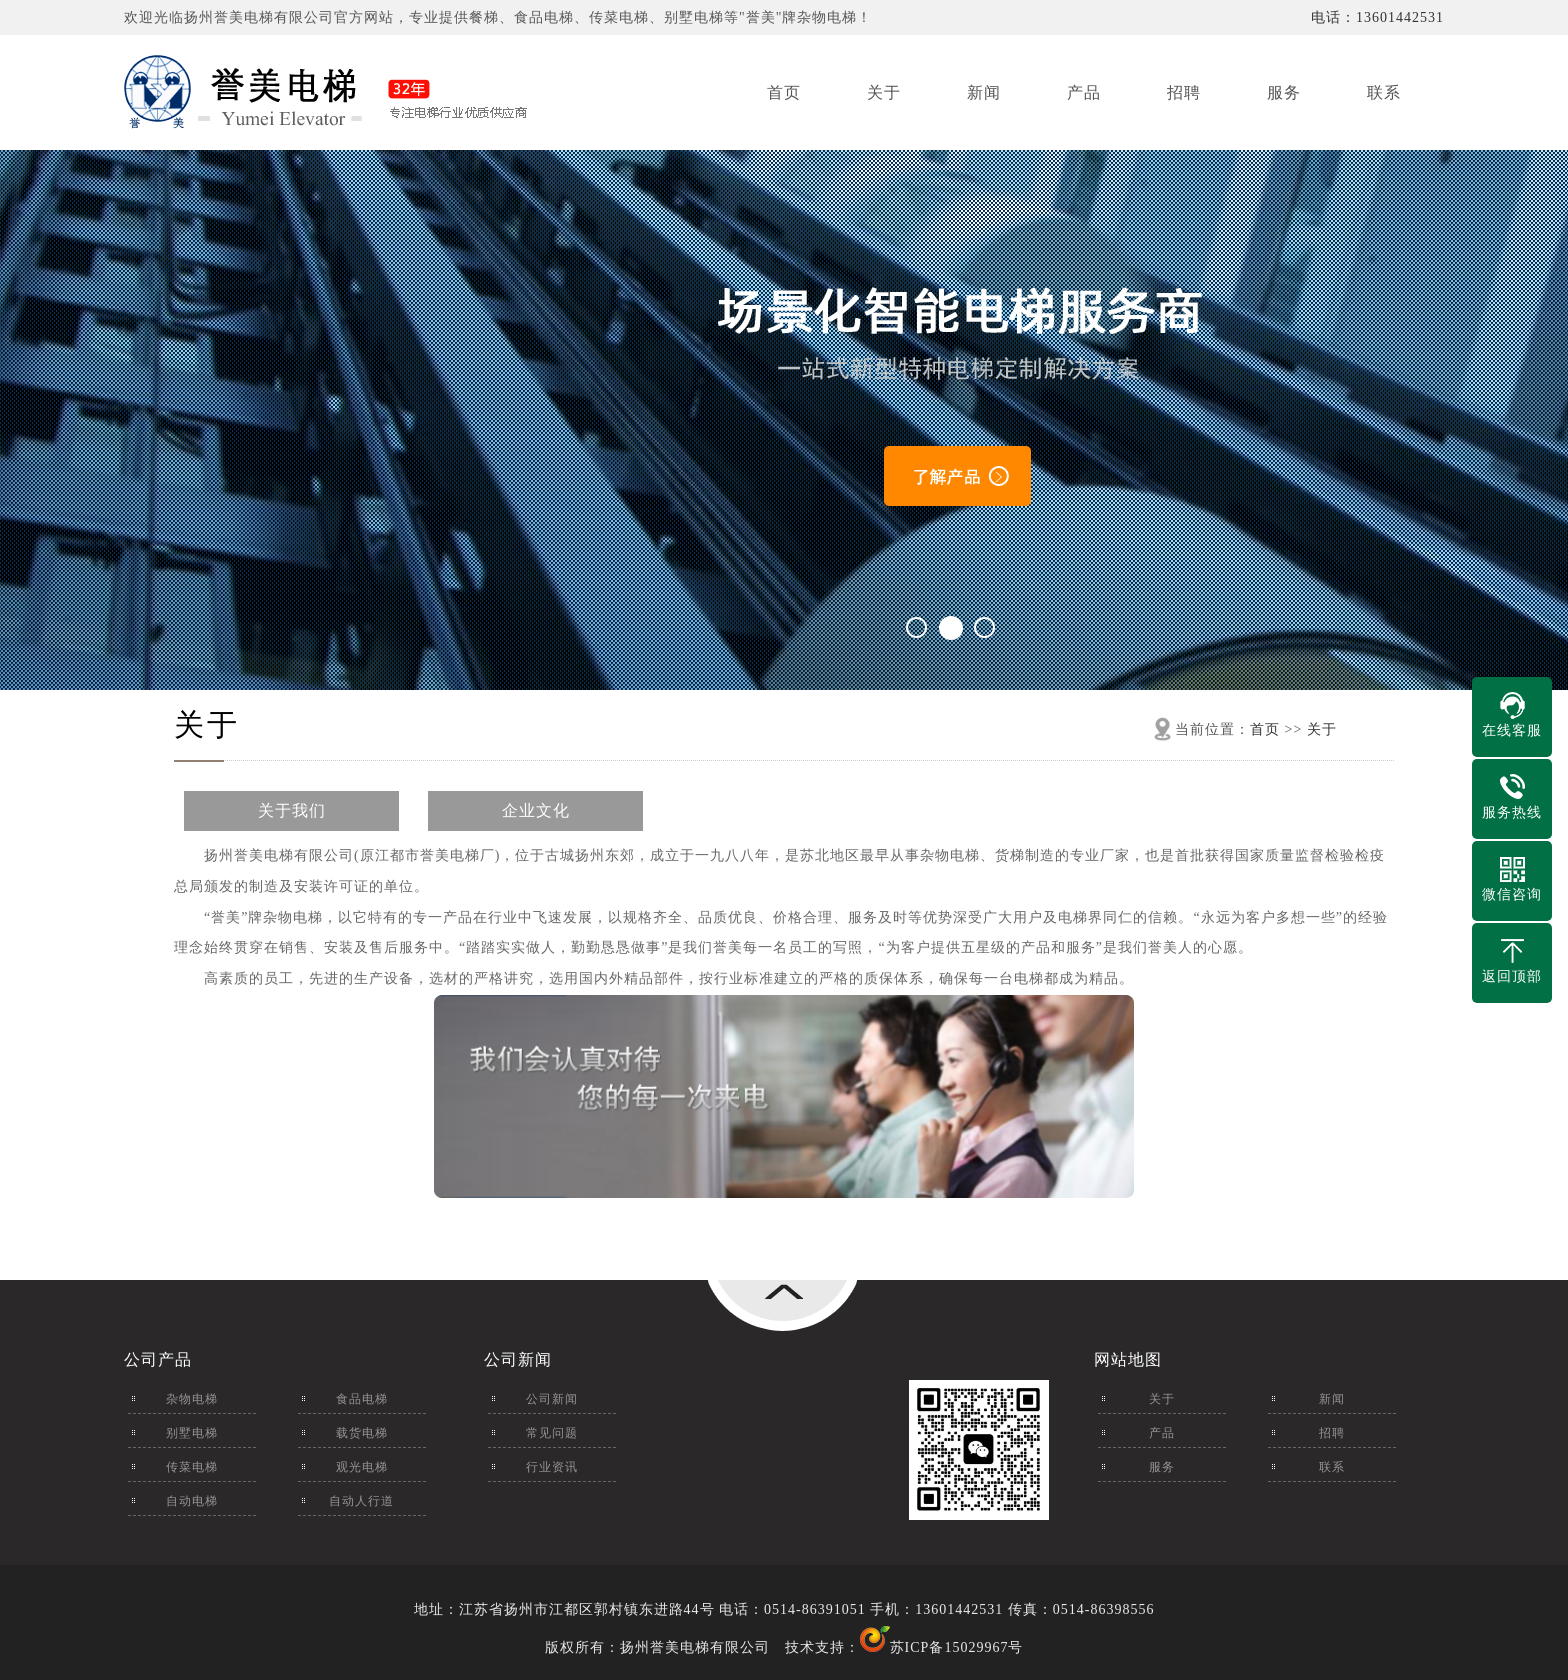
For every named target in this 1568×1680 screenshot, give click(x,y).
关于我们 (292, 810)
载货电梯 (362, 1433)
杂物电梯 (192, 1399)
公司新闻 (518, 1359)
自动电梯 (192, 1501)
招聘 (1184, 92)
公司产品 (158, 1359)
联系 (1384, 92)
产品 (1084, 92)
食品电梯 (362, 1399)
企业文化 (536, 810)
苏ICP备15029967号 (957, 1647)
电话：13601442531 (1377, 17)
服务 (1284, 92)
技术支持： (837, 1647)
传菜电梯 (192, 1467)
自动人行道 (361, 1501)
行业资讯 (552, 1467)
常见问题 (552, 1433)
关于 (884, 92)
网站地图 (1128, 1359)
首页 (784, 92)
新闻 (984, 92)
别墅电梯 (192, 1433)
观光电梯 (362, 1467)
